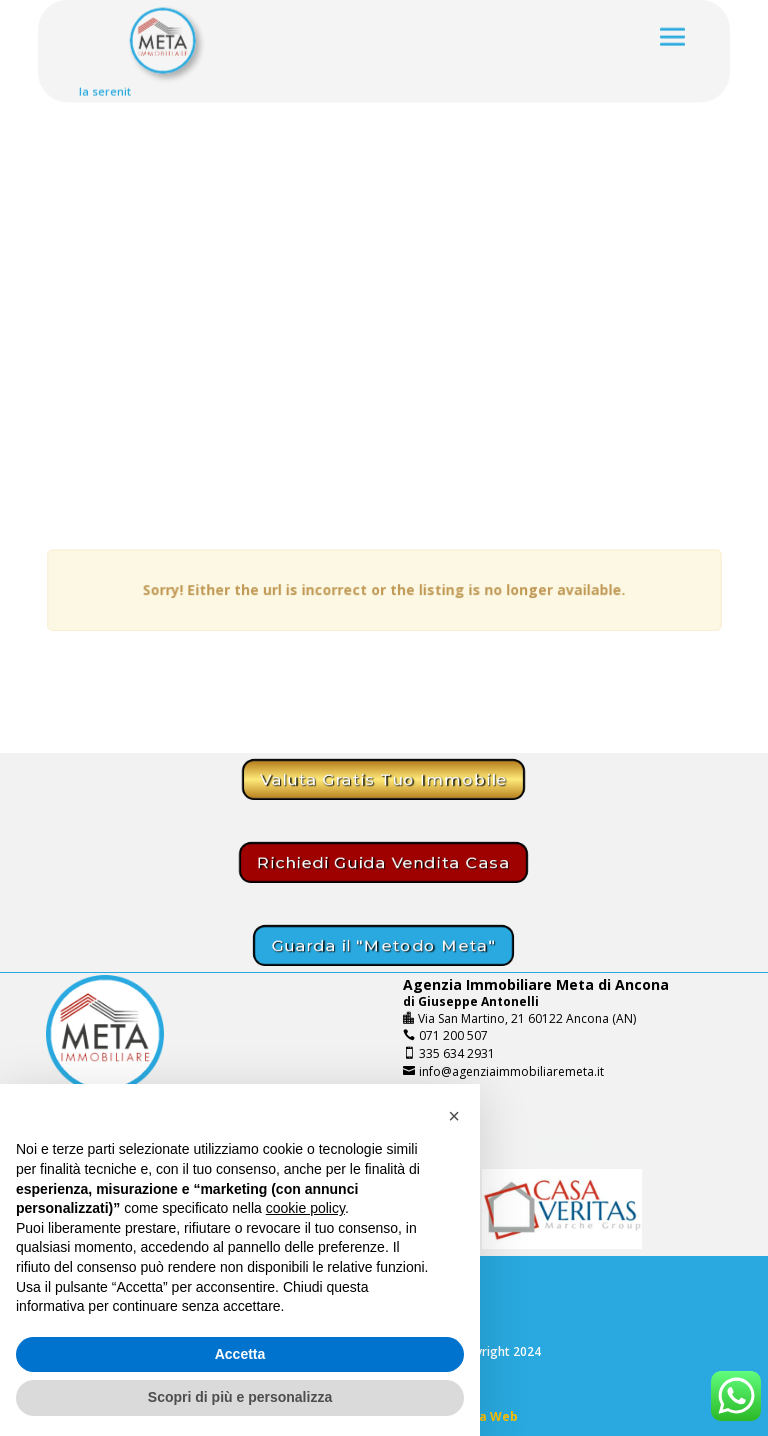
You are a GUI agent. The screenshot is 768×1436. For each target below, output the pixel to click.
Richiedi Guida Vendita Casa (383, 862)
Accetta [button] (240, 1354)
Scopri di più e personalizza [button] (240, 1397)
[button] (454, 1116)
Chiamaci (556, 1142)
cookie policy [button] (305, 1208)
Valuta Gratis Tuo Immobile (383, 779)
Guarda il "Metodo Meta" (383, 945)
